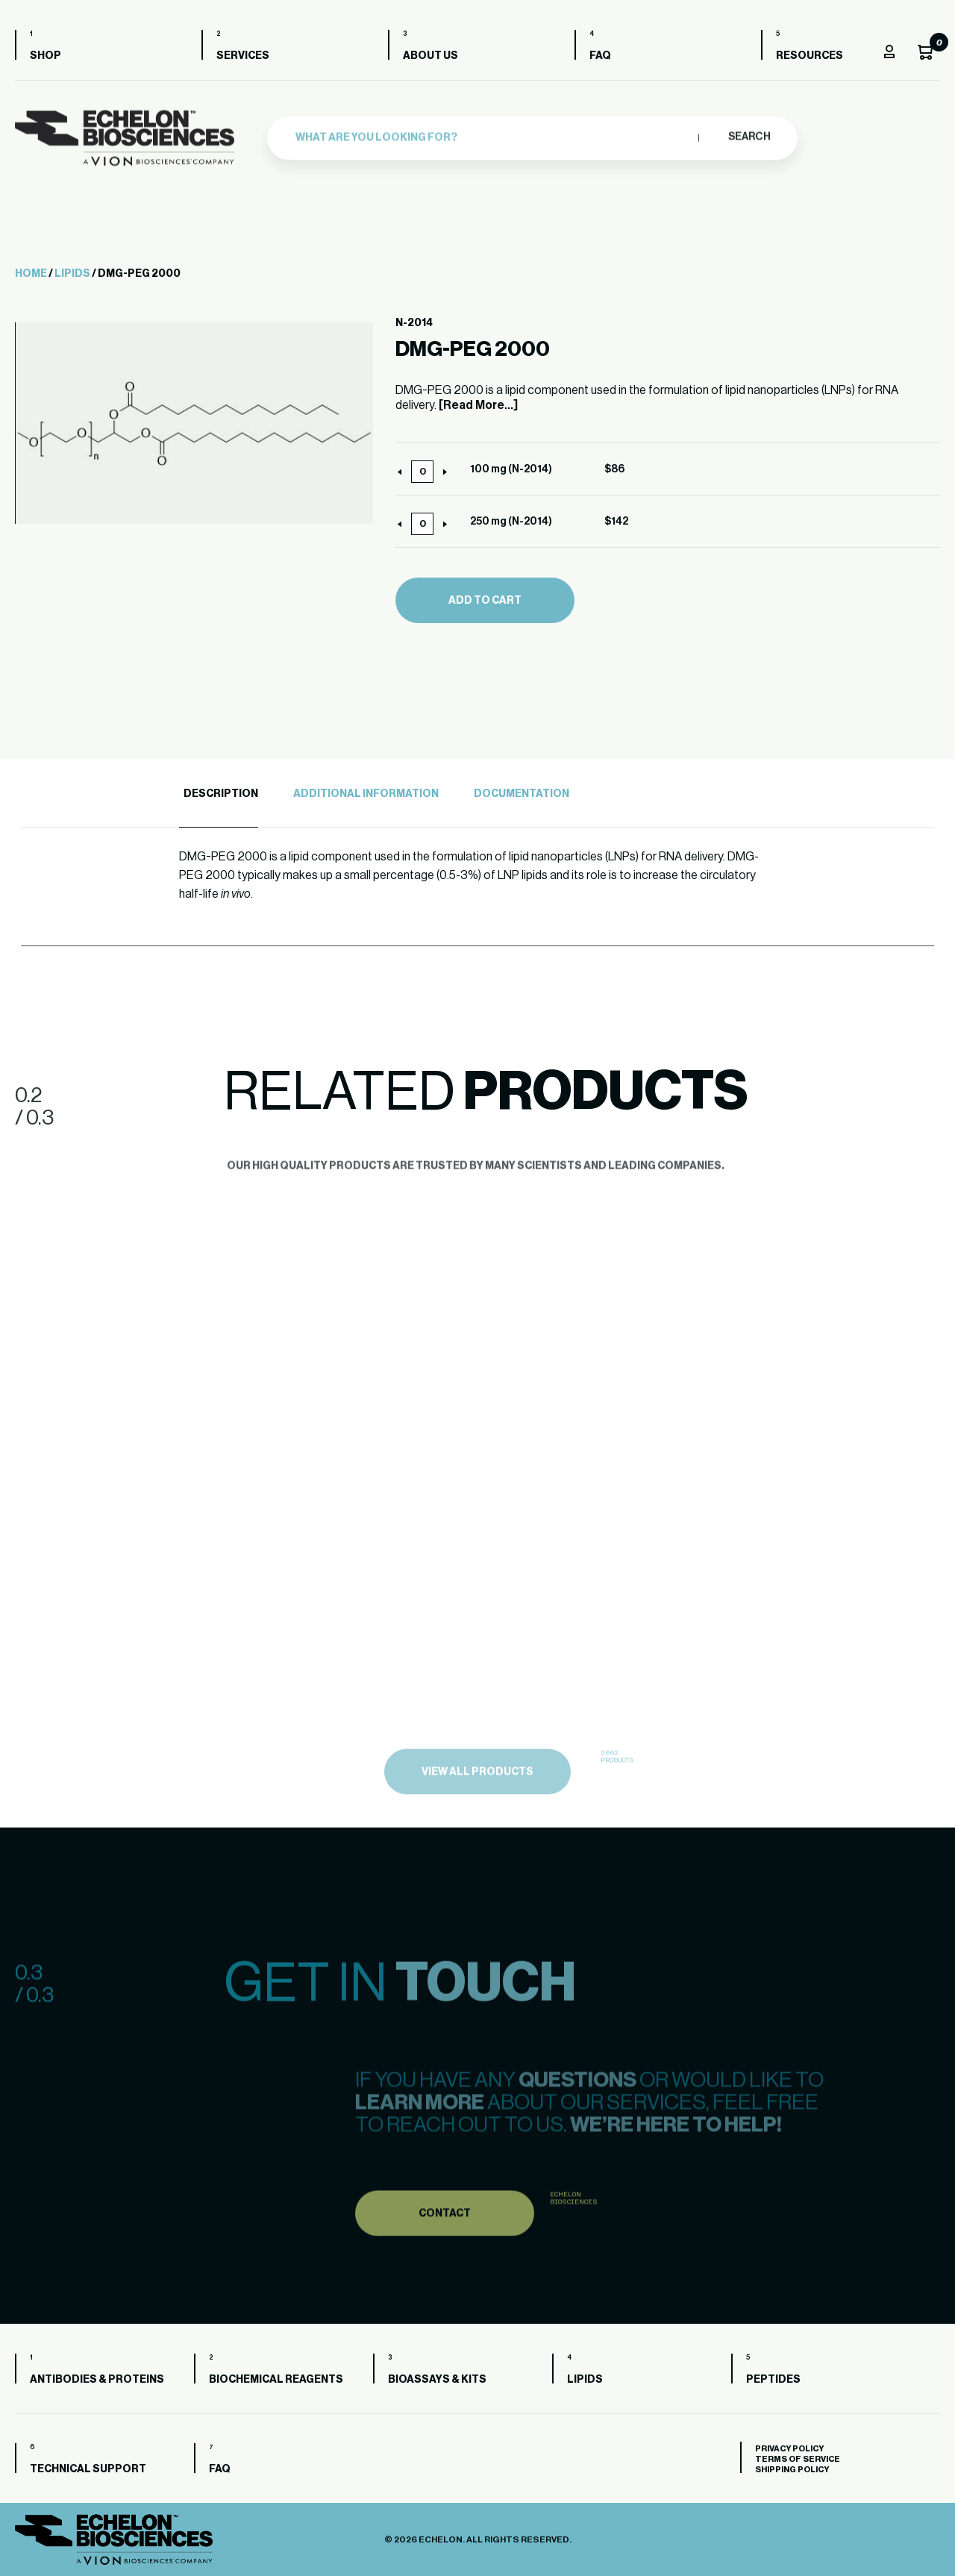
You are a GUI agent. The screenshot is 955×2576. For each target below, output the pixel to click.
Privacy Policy (789, 2449)
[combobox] (493, 133)
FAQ (600, 56)
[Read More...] (478, 405)
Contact (445, 2238)
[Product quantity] (422, 471)
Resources (809, 56)
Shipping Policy (792, 2470)
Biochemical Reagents (276, 2380)
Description (221, 794)
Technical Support (88, 2469)
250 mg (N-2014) (511, 521)
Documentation (521, 794)
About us (430, 56)
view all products (477, 1798)
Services (242, 56)
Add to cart (485, 600)
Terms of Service (797, 2459)
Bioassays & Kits (437, 2380)
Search (748, 133)
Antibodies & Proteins (97, 2380)
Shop (45, 56)
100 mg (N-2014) (511, 469)
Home (31, 274)
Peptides (773, 2380)
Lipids (72, 274)
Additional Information (366, 794)
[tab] (218, 794)
